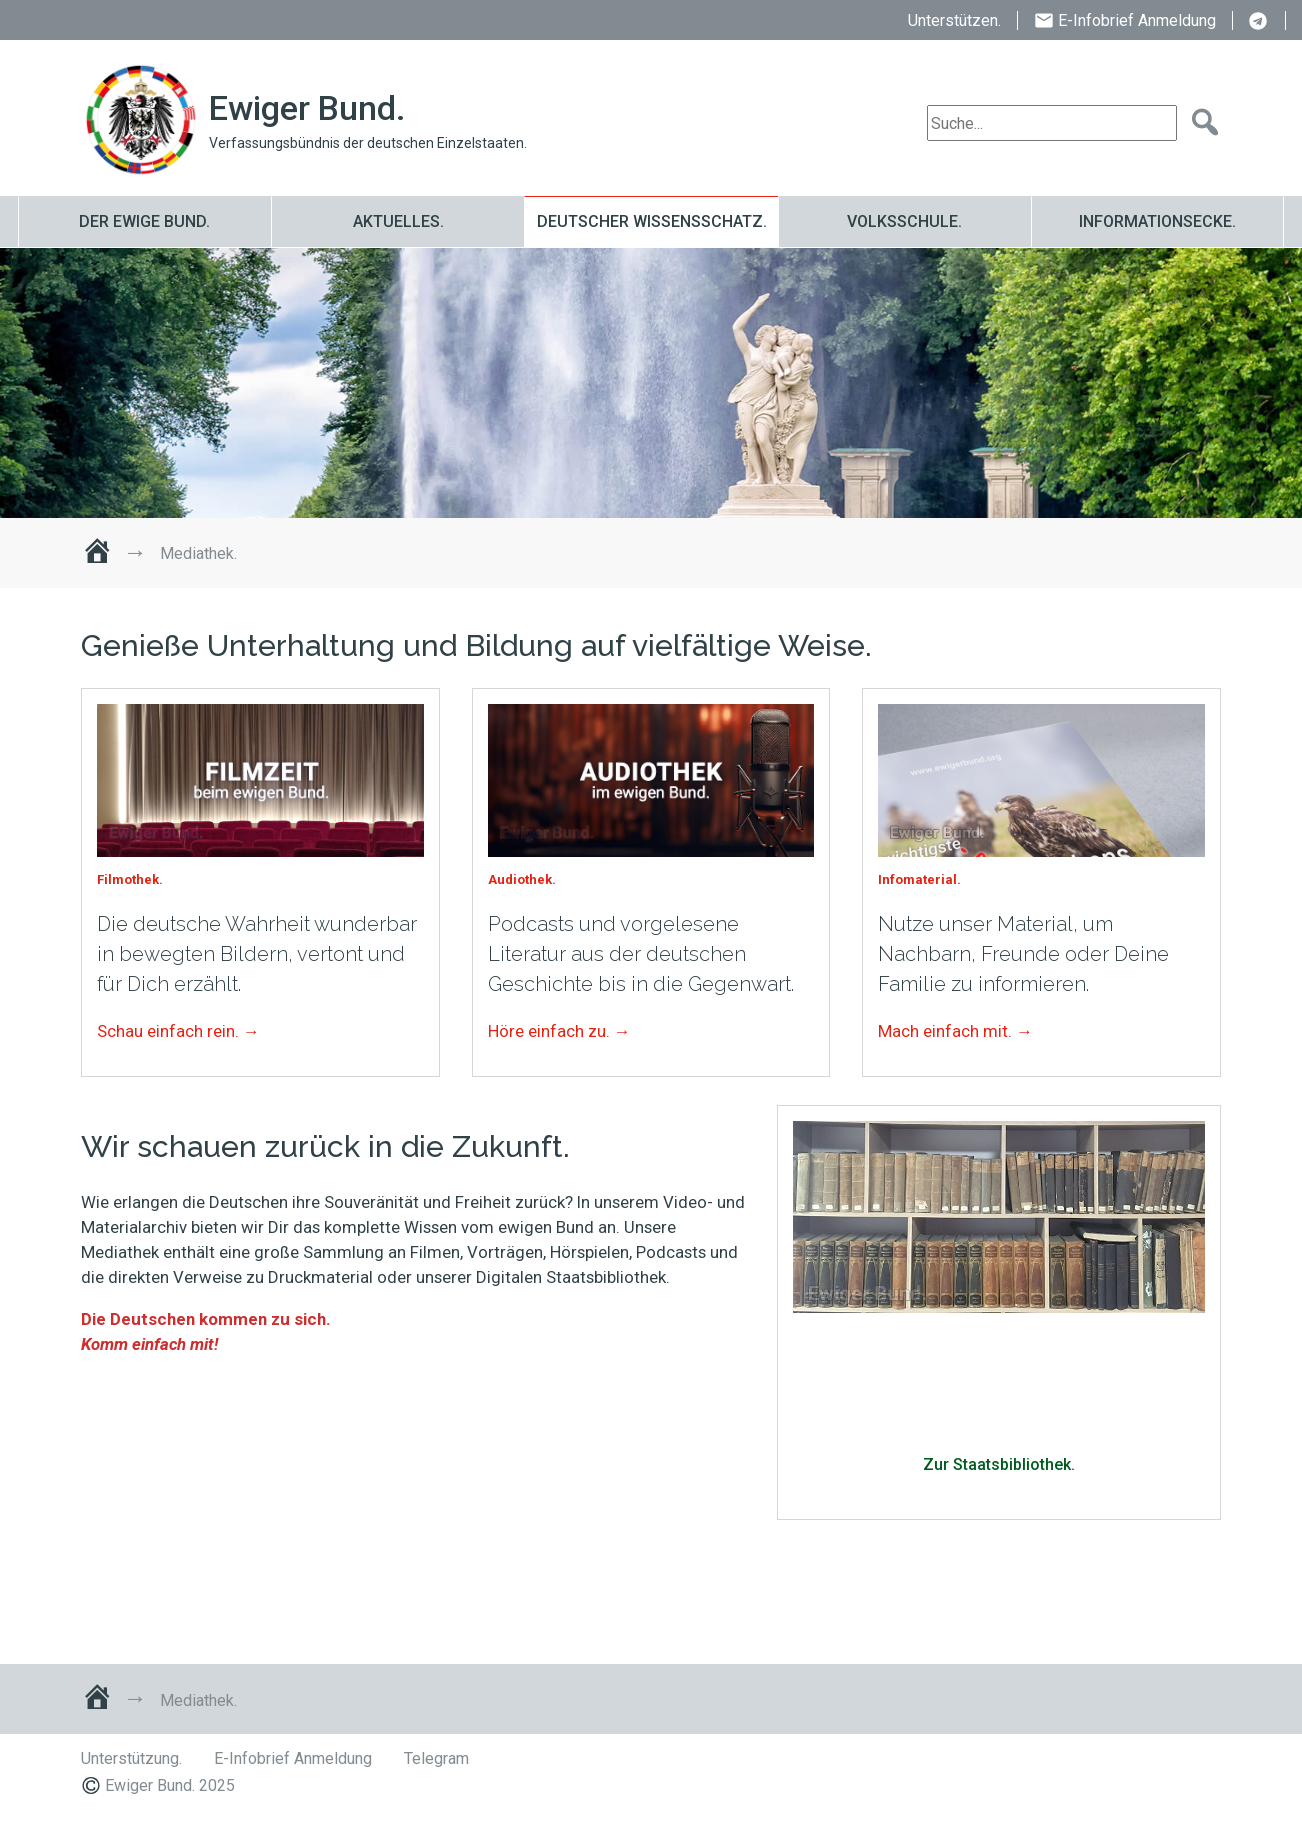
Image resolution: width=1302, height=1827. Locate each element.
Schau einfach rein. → (178, 1031)
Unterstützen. (954, 20)
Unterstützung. (131, 1758)
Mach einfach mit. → (955, 1031)
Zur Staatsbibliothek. (999, 1464)
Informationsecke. (1157, 221)
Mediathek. (240, 383)
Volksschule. (904, 221)
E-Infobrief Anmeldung (1137, 20)
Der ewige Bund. (144, 221)
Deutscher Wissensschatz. (652, 221)
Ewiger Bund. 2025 (170, 1785)
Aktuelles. (398, 221)
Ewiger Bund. (307, 108)
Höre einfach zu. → (559, 1031)
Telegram (1259, 22)
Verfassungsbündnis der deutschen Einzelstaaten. (368, 143)
